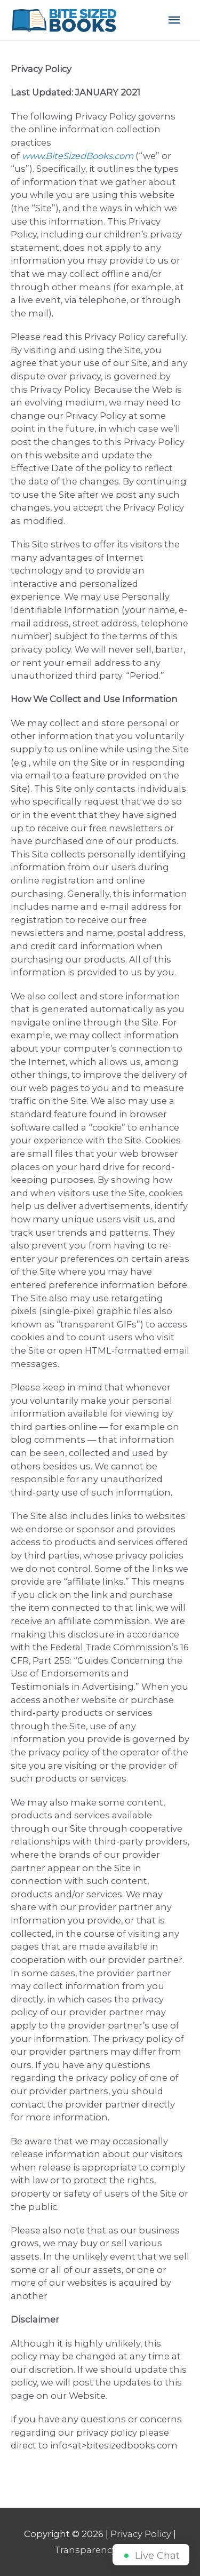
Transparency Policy (100, 2550)
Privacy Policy (140, 2534)
